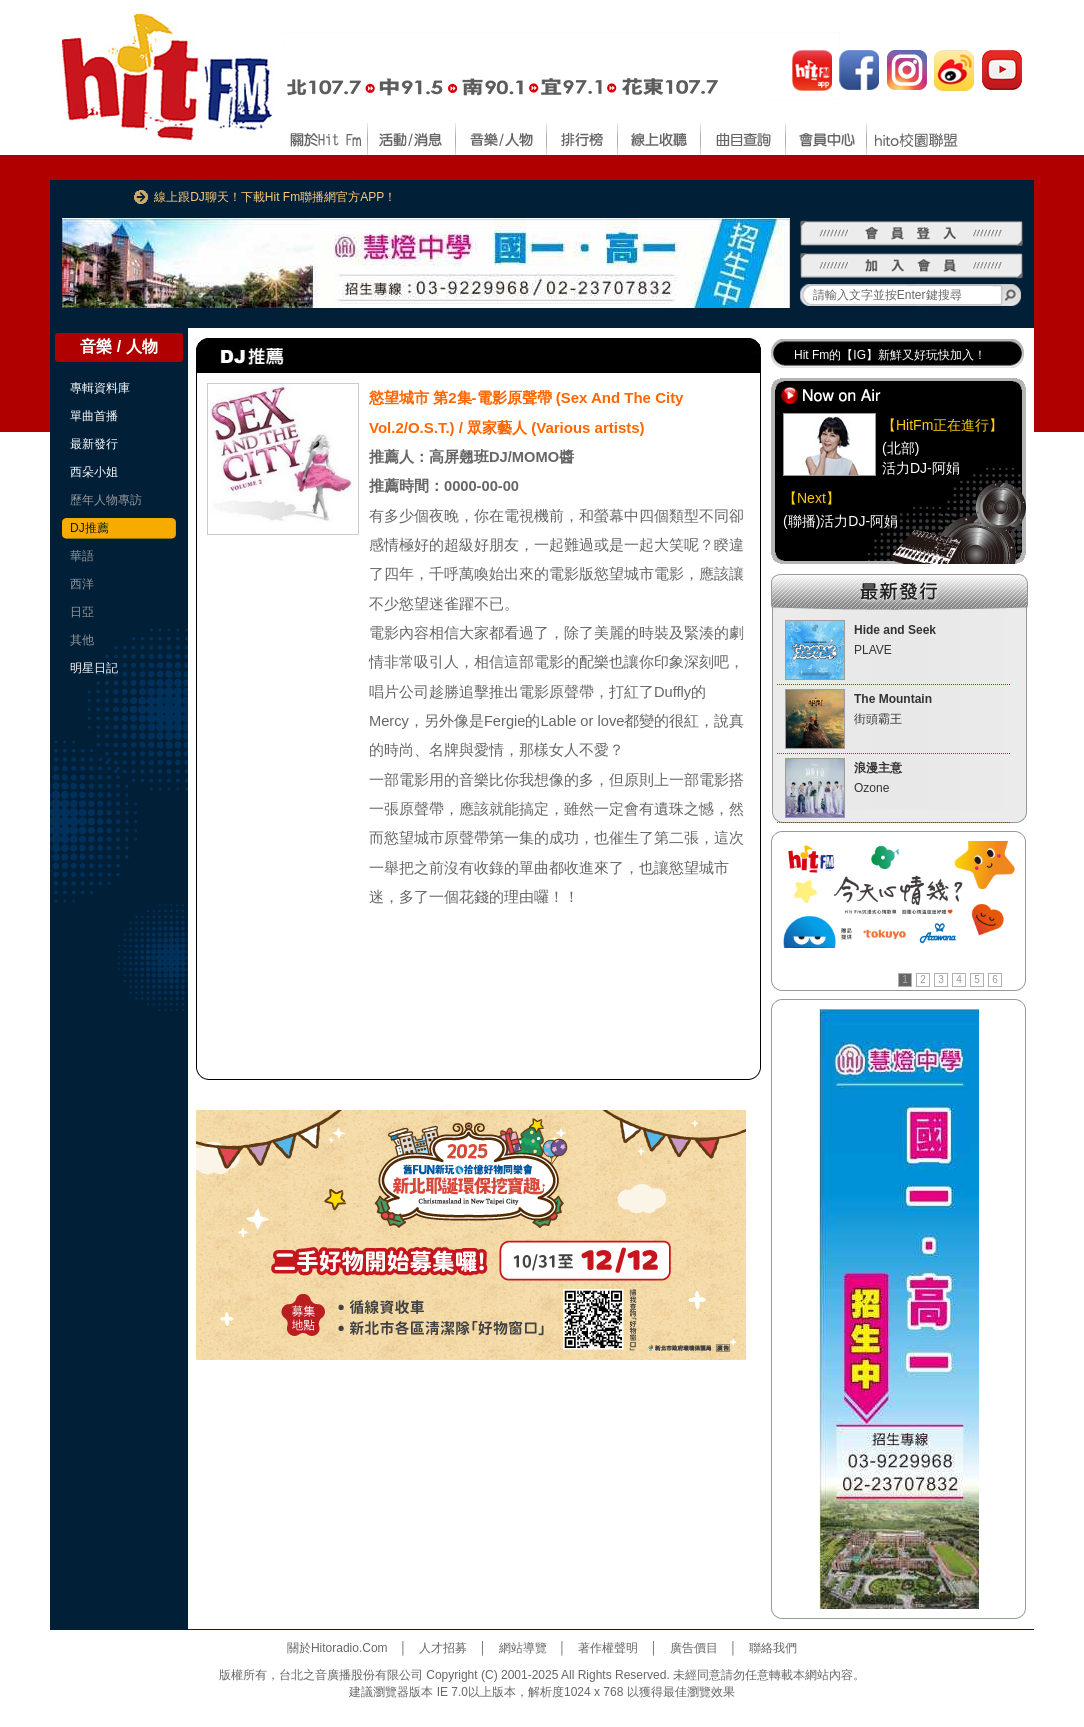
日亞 (82, 612)
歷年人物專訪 (106, 500)
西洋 (82, 584)
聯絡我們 (773, 1648)
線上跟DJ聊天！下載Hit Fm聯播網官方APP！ (275, 197)
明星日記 (94, 668)
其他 (82, 640)
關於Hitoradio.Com (337, 1648)
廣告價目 (694, 1648)
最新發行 (94, 444)
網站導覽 (523, 1648)
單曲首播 (94, 416)
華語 (82, 556)
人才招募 (443, 1648)
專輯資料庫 (100, 388)
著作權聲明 (608, 1648)
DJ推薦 (89, 528)
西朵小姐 (94, 472)
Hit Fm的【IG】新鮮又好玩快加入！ (890, 355)
